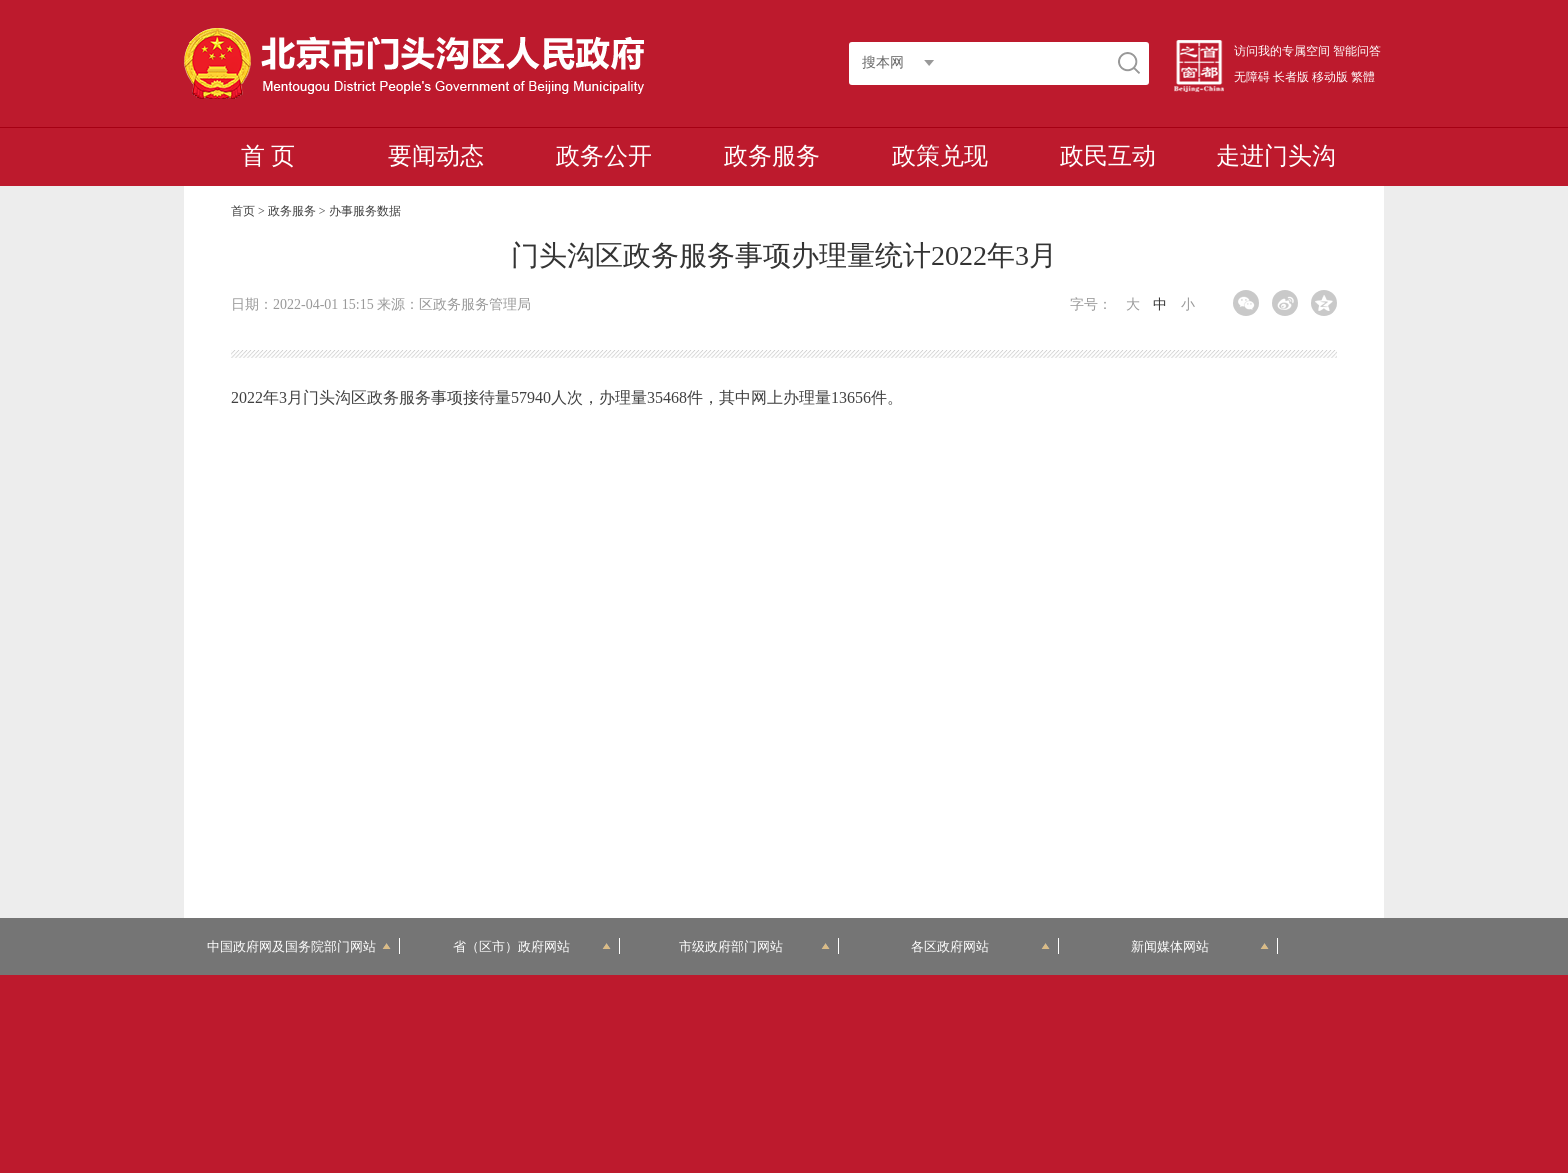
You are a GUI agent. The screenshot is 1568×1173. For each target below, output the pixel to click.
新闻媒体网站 (1200, 946)
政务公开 (604, 156)
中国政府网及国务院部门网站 (299, 946)
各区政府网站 (980, 946)
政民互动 (1108, 156)
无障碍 (1252, 77)
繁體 (1363, 77)
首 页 (268, 156)
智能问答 (1357, 51)
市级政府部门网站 (755, 946)
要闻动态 (436, 156)
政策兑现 (940, 156)
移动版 (1330, 77)
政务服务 (772, 156)
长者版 (1291, 77)
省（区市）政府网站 (532, 946)
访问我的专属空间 (1282, 51)
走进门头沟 (1276, 156)
